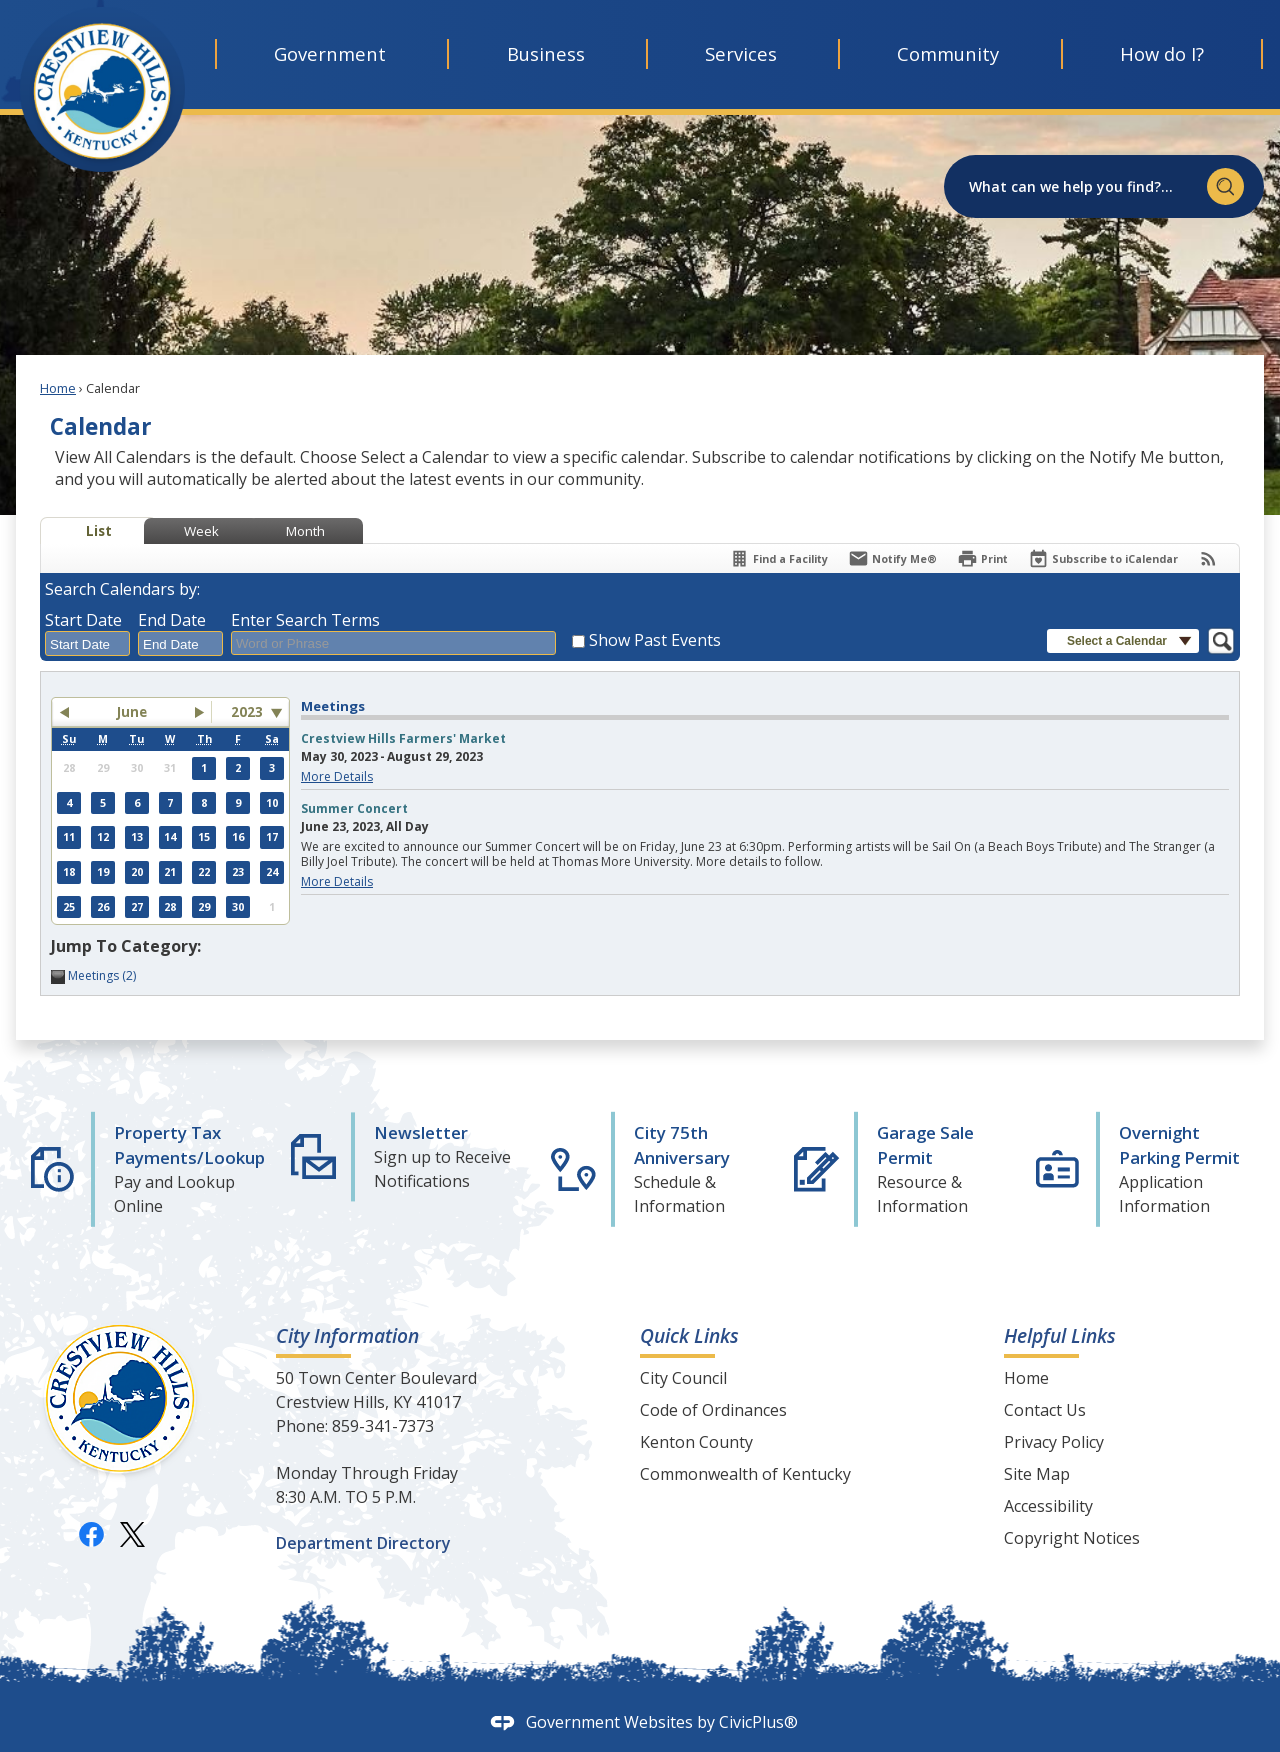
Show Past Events (655, 640)
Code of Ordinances (713, 1410)
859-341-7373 (383, 1426)
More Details (337, 776)
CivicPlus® (758, 1722)
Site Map (1037, 1474)
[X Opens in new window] (132, 1534)
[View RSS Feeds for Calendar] (1208, 558)
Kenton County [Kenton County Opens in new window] (696, 1442)
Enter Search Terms (305, 620)
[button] (1225, 186)
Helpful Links (1060, 1335)
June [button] (132, 712)
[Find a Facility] (778, 558)
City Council (683, 1378)
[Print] (982, 558)
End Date (172, 620)
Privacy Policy (1054, 1442)
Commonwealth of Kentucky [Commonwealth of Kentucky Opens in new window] (745, 1474)
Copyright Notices (1072, 1538)
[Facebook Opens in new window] (91, 1534)
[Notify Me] (892, 558)
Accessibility (1048, 1506)
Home (58, 388)
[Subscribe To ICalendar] (1103, 558)
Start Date (83, 620)
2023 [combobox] (247, 712)
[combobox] (87, 644)
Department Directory (363, 1543)
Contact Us (1045, 1410)
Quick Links (689, 1335)
